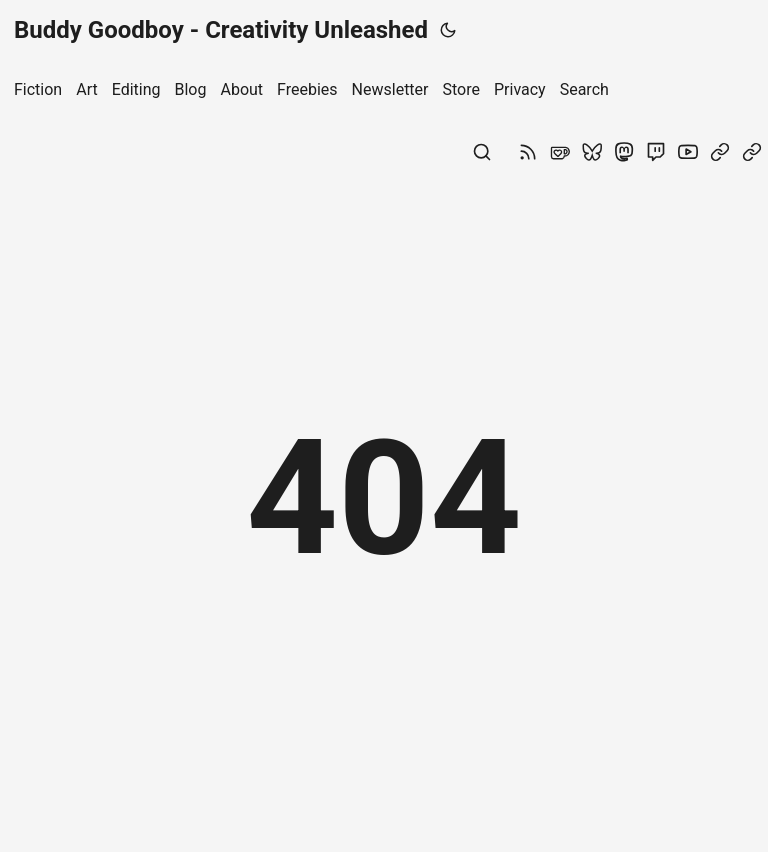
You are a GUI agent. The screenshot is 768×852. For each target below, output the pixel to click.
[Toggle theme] (448, 30)
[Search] (482, 156)
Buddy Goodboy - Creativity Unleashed (221, 30)
